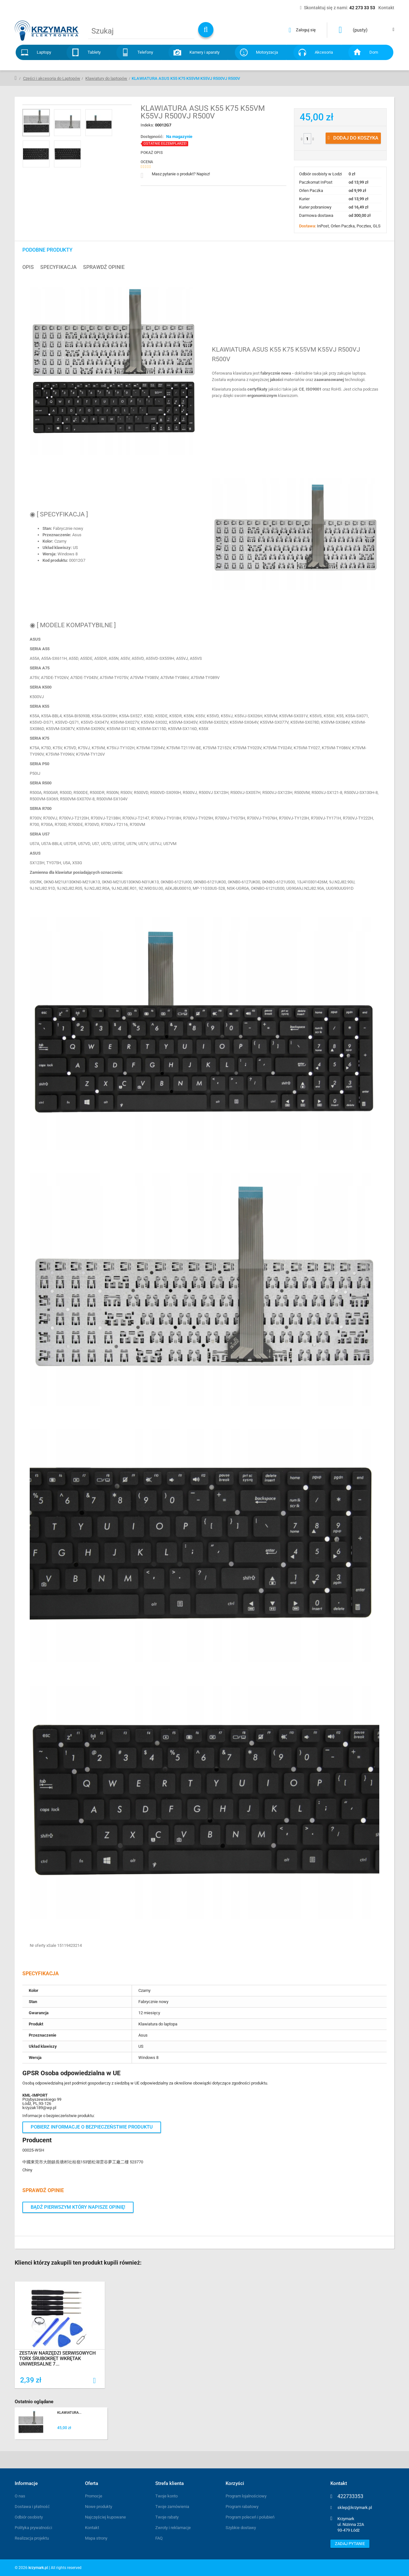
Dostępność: (152, 136)
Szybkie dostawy (241, 2528)
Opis (28, 267)
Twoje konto (166, 2496)
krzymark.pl (38, 2567)
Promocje (93, 2496)
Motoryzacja (267, 52)
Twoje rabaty (167, 2517)
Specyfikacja (58, 267)
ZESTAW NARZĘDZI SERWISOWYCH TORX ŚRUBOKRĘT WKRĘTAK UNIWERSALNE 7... (57, 2359)
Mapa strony (96, 2538)
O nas (20, 2496)
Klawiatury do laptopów (106, 78)
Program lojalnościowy (246, 2496)
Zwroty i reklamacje (173, 2528)
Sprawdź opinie (104, 267)
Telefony (145, 52)
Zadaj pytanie (350, 2543)
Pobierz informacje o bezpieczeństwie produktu (92, 2127)
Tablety (94, 52)
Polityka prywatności (33, 2528)
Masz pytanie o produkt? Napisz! (181, 174)
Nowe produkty (98, 2506)
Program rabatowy (242, 2506)
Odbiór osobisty (29, 2517)
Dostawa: (308, 226)
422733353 (350, 2496)
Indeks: (148, 125)
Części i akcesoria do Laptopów (51, 78)
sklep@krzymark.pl (354, 2507)
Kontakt (92, 2528)
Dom (373, 52)
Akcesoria (324, 52)
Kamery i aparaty (204, 52)
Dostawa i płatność (32, 2506)
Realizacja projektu (32, 2538)
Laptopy (44, 52)
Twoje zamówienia (172, 2506)
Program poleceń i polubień (250, 2517)
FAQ (159, 2538)
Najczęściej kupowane (105, 2517)
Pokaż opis (152, 152)
